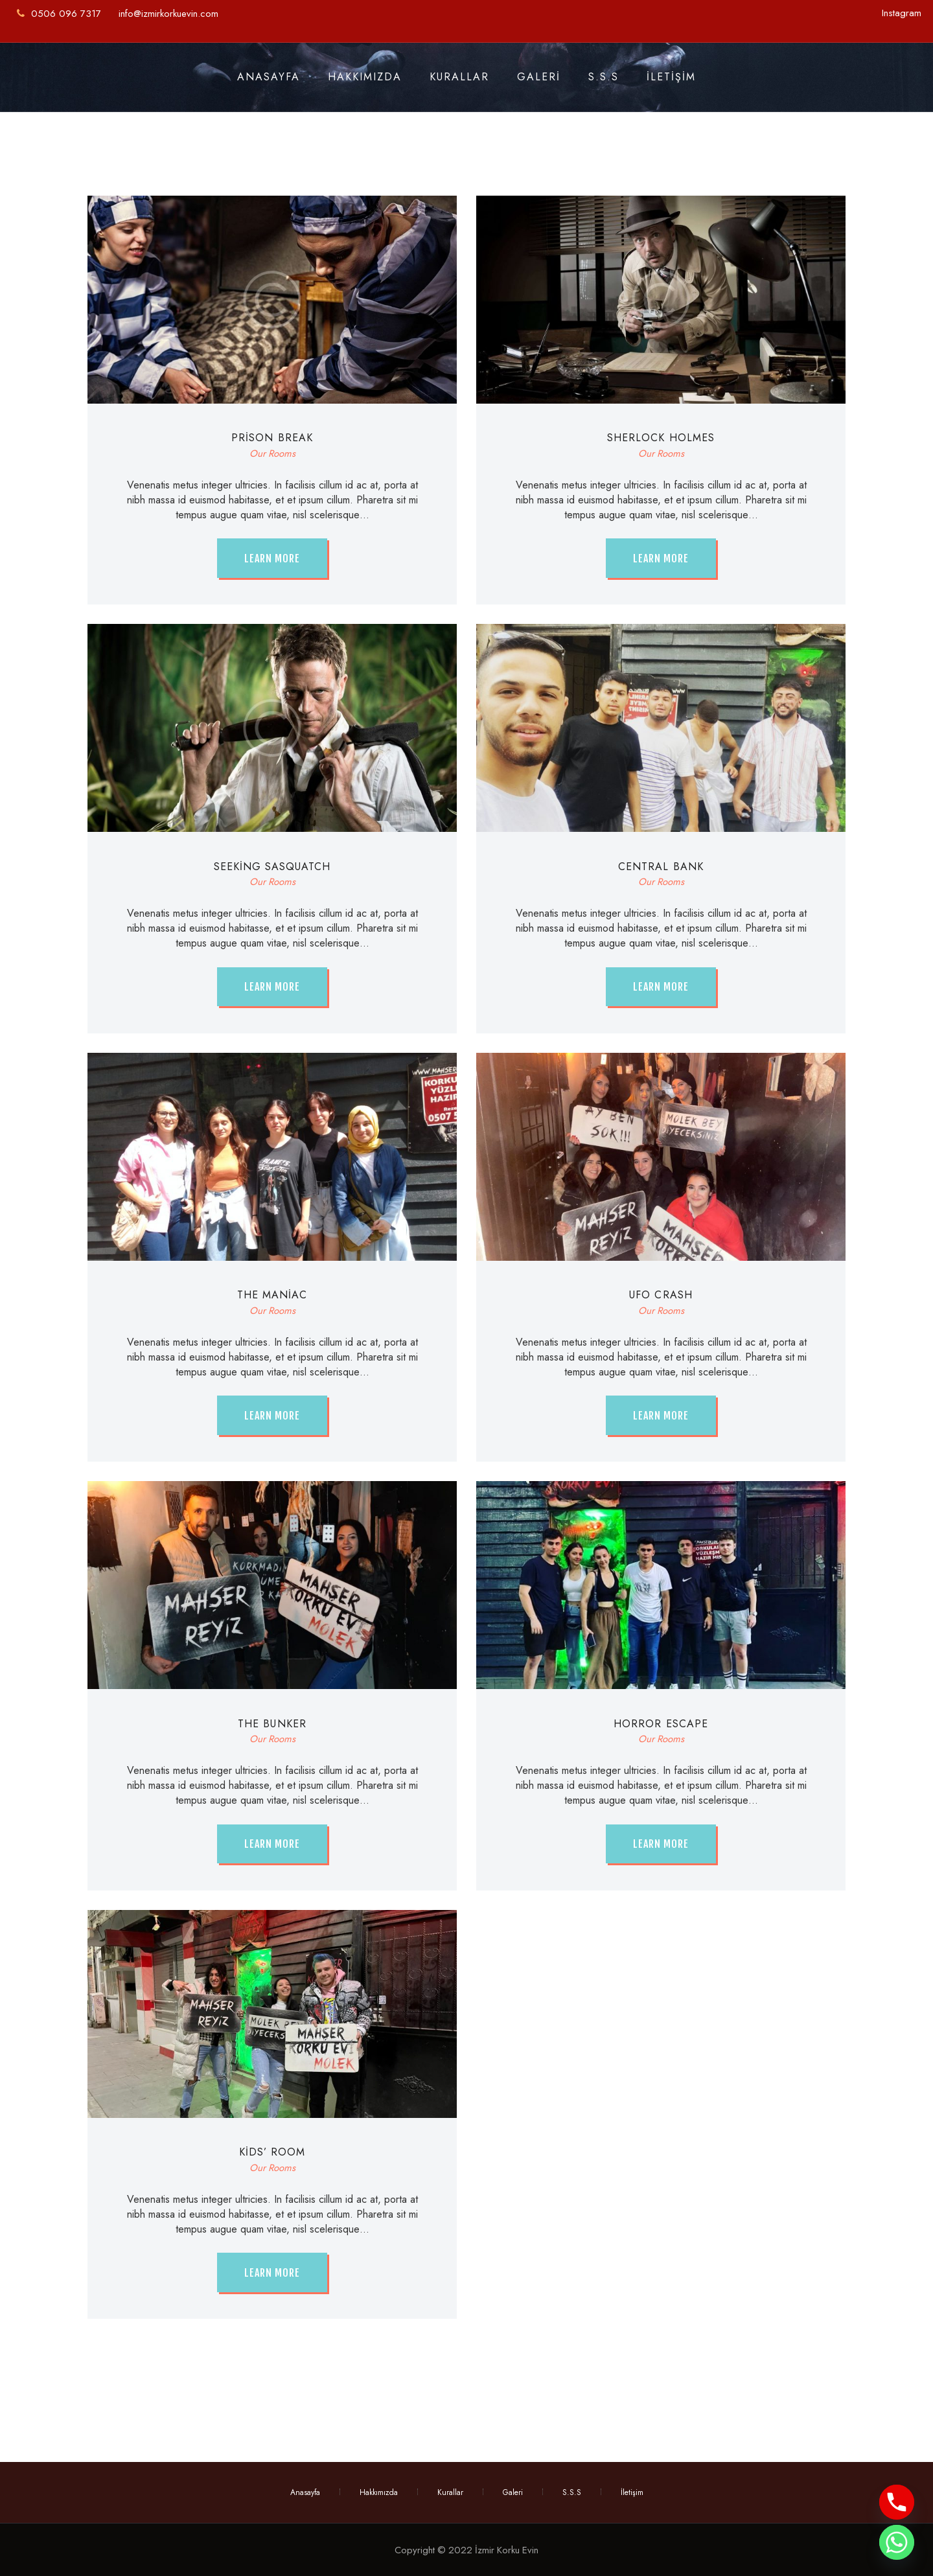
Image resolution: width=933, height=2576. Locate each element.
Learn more (272, 558)
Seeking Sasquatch (272, 866)
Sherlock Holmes (661, 437)
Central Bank (661, 866)
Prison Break (272, 437)
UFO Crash (660, 1294)
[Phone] (896, 2502)
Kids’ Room (272, 2152)
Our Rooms (272, 453)
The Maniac (272, 1294)
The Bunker (272, 1723)
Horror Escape (661, 1723)
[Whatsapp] (896, 2542)
